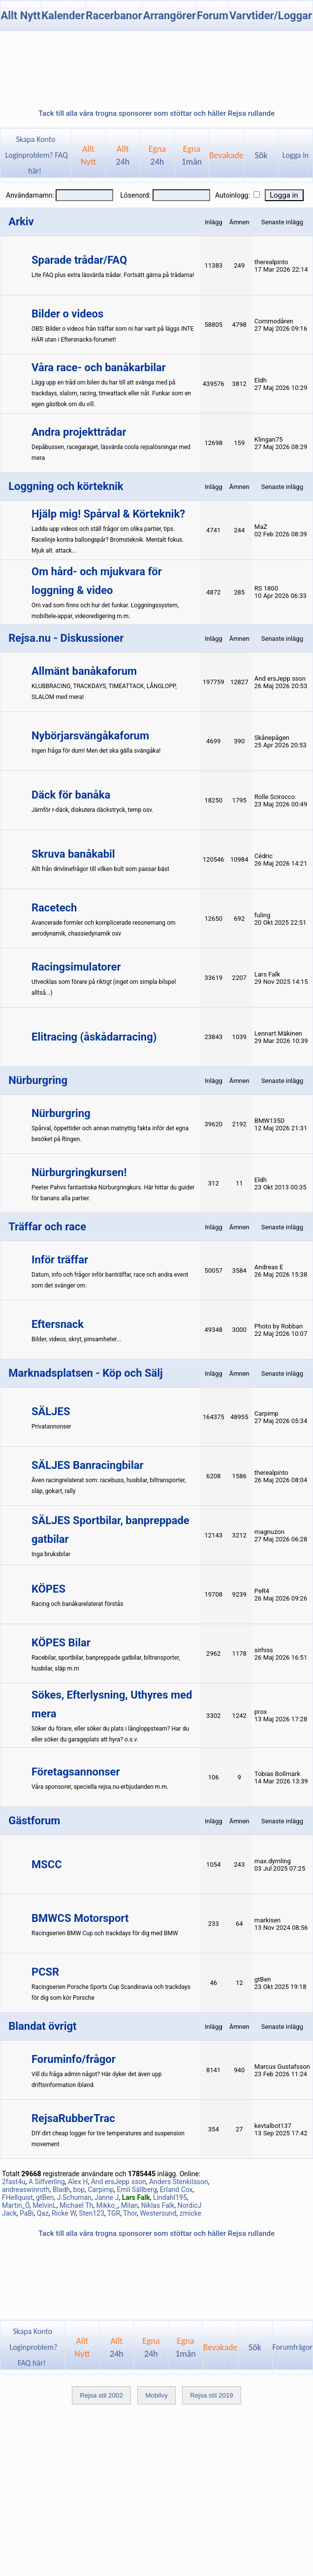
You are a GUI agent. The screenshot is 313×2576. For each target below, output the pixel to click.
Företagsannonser (75, 1772)
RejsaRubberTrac (73, 2118)
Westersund (158, 2213)
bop (79, 2189)
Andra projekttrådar (78, 432)
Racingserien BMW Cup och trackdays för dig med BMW (104, 1933)
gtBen (45, 2197)
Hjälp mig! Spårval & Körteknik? (108, 514)
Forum (212, 15)
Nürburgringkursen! (78, 1172)
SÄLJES (50, 1411)
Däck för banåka (70, 795)
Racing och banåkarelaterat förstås (77, 1604)
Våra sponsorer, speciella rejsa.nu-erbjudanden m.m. (99, 1786)
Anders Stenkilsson (178, 2182)
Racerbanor (114, 15)
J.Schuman (74, 2197)
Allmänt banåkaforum (84, 671)
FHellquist (17, 2197)
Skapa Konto (35, 139)
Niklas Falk (157, 2205)
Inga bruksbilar (50, 1554)
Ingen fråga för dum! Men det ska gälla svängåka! (95, 750)
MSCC (46, 1864)
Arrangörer (169, 15)
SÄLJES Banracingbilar (87, 1465)
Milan (129, 2205)
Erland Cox (176, 2189)
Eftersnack (57, 1324)
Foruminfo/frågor (73, 2059)
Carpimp (101, 2189)
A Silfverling (47, 2182)
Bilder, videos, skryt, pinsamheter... (76, 1339)
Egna (157, 155)
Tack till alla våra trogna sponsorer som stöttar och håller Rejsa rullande (156, 113)
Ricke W (64, 2213)
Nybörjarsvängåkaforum (90, 736)
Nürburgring (61, 1113)
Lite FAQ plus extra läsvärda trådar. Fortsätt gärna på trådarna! (112, 275)
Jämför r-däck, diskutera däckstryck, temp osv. (92, 809)
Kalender (63, 15)
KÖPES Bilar (61, 1642)
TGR (113, 2213)
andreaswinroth (26, 2189)
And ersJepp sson (118, 2182)
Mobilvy (156, 2395)
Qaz (43, 2213)
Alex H (78, 2182)
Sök (261, 155)
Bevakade (226, 155)
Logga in (295, 155)
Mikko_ (107, 2205)
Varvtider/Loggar (270, 15)
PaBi (27, 2213)
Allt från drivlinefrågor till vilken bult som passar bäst (100, 869)
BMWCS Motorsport (79, 1918)
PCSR (45, 1972)
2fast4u (14, 2182)
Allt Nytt (20, 15)
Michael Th (76, 2205)
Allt (123, 155)
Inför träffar (59, 1259)
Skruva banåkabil (73, 854)
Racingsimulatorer (76, 967)
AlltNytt (88, 155)
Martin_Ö (16, 2205)
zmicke (190, 2213)
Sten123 (91, 2213)
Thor (130, 2213)
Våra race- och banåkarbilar (98, 367)
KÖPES (48, 1589)
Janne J (106, 2197)
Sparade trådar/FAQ (79, 260)
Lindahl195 (170, 2197)
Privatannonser (51, 1426)
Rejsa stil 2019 (211, 2395)
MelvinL (44, 2205)
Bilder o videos (67, 314)
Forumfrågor (293, 2347)
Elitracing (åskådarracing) (93, 1037)
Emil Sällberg (137, 2189)
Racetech (54, 908)
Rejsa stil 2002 (101, 2395)
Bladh (61, 2189)
